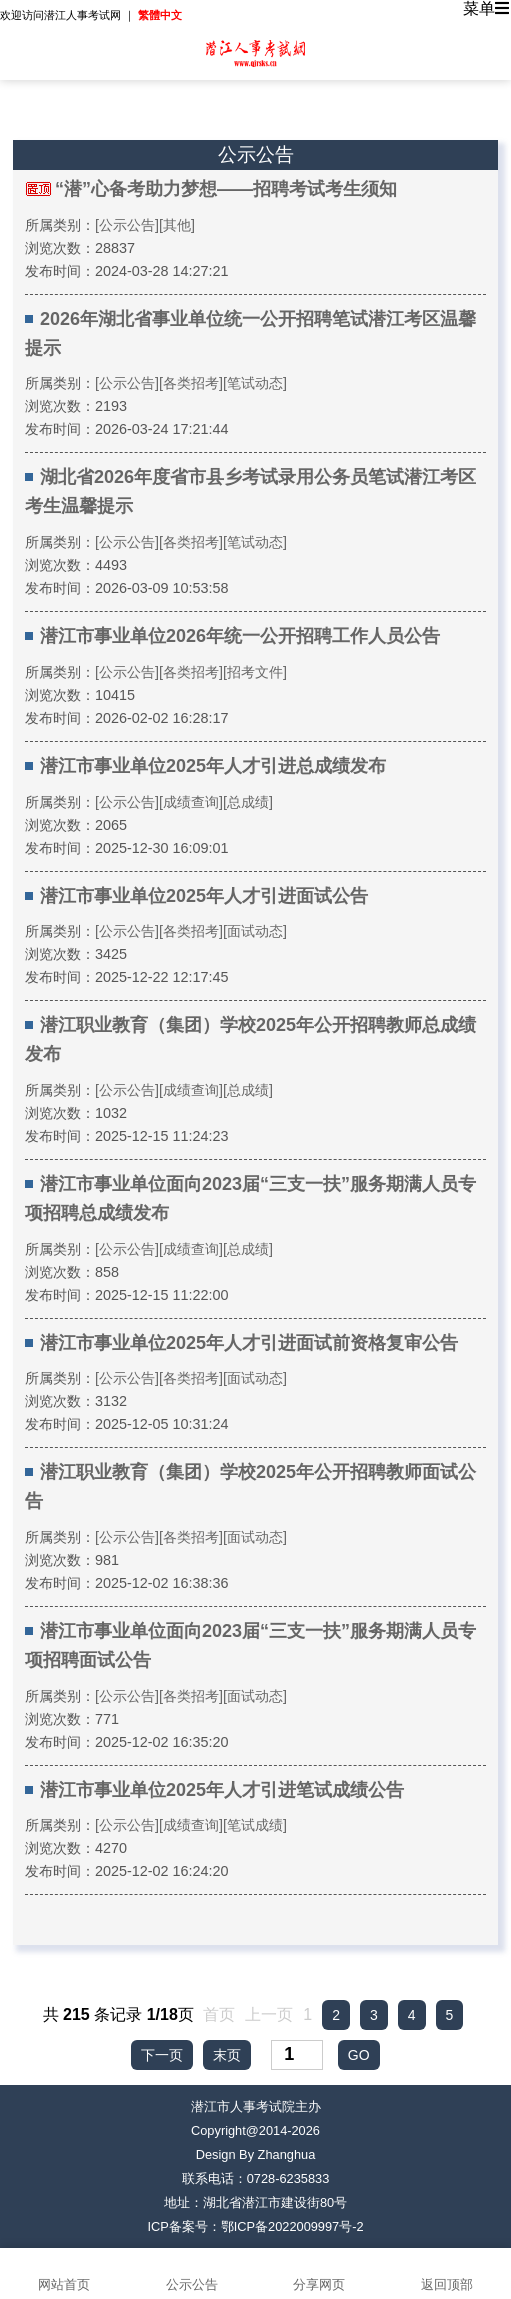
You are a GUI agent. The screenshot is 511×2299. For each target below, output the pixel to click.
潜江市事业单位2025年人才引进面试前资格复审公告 (249, 1343)
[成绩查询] (191, 802)
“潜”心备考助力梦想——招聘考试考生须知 (226, 189)
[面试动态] (255, 931)
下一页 (162, 2055)
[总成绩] (248, 802)
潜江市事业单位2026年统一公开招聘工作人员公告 (240, 636)
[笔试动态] (255, 383)
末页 (227, 2055)
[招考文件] (255, 672)
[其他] (177, 225)
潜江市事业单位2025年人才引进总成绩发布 (213, 766)
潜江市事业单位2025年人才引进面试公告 (204, 896)
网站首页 (64, 2273)
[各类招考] (191, 383)
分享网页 (320, 2273)
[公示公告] (127, 225)
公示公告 (192, 2273)
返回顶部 (447, 2273)
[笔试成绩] (255, 1825)
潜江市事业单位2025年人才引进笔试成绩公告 (222, 1790)
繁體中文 (160, 15)
